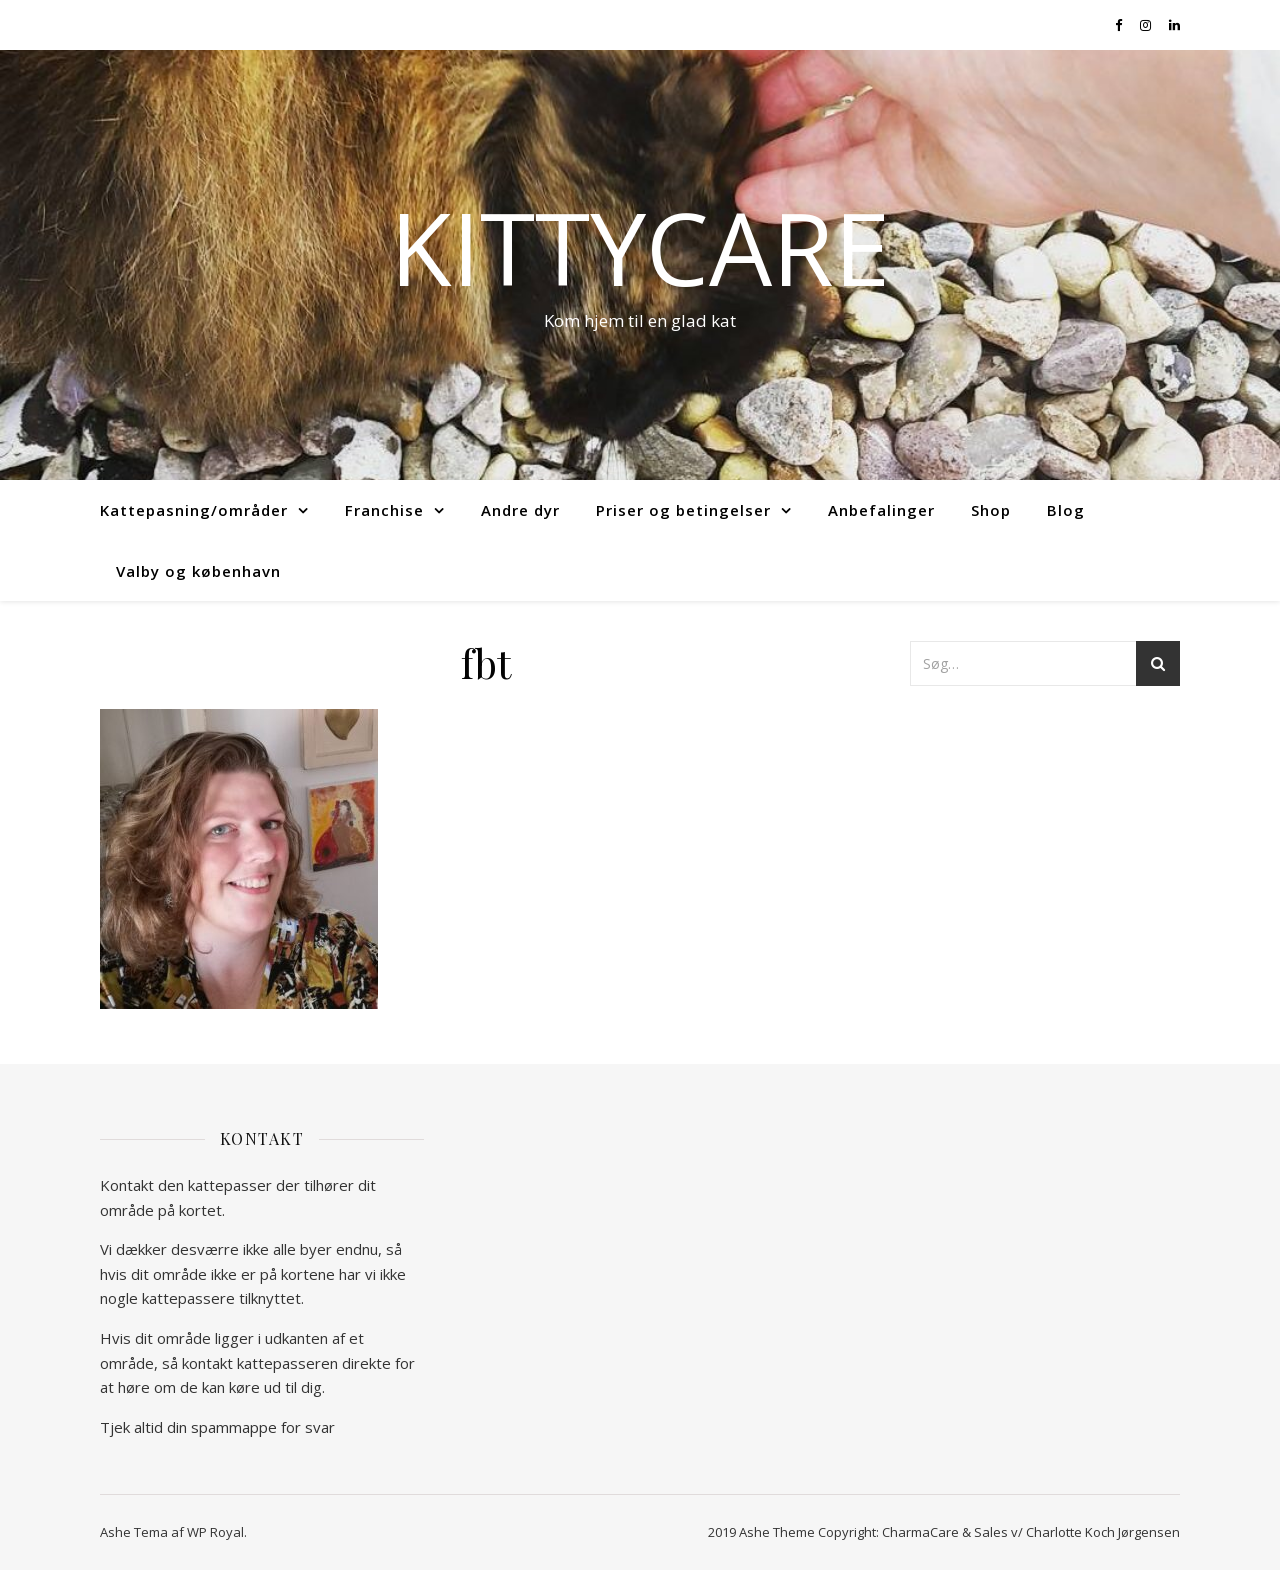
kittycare (640, 247)
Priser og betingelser (683, 510)
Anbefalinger (881, 510)
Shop (991, 510)
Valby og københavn (198, 571)
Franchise (384, 510)
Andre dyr (520, 510)
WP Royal (215, 1532)
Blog (1066, 510)
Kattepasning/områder (194, 510)
